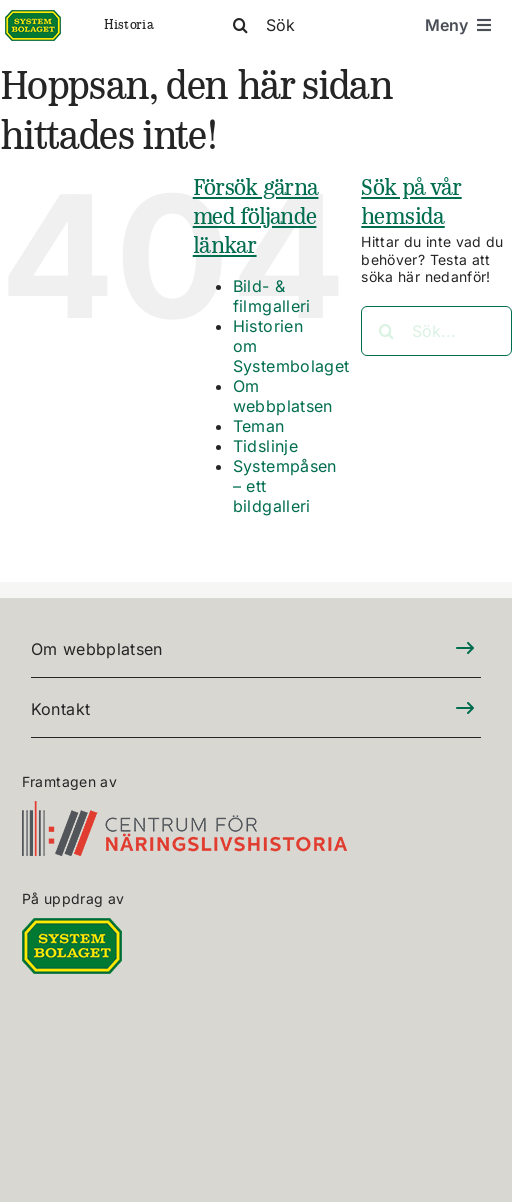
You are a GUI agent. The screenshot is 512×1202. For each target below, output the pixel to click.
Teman (259, 426)
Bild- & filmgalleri (272, 296)
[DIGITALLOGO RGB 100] (72, 929)
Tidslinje (265, 446)
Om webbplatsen (283, 396)
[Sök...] (436, 331)
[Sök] (311, 25)
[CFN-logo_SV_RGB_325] (184, 812)
